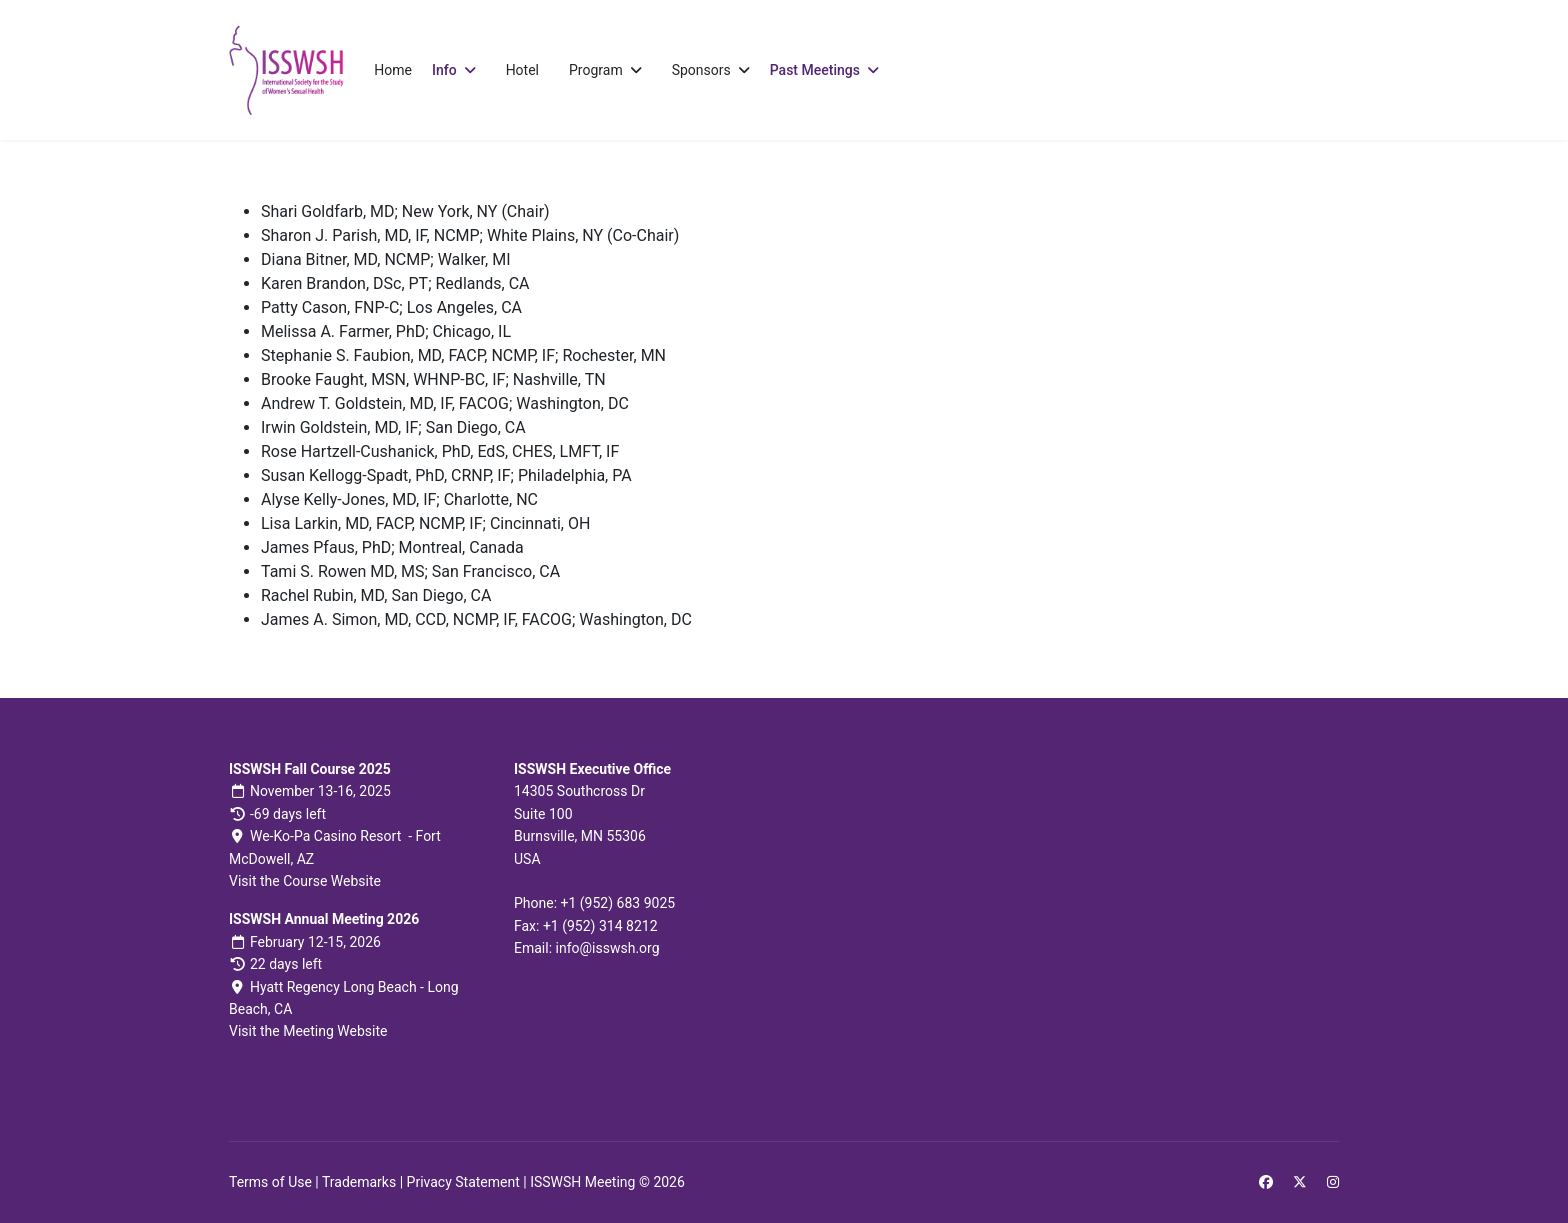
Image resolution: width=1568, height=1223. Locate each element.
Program (596, 70)
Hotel (522, 70)
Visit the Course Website (305, 881)
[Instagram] (1333, 1182)
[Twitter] (1300, 1182)
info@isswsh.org (608, 948)
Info (444, 70)
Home (393, 70)
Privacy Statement (463, 1182)
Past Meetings (815, 70)
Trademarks (359, 1182)
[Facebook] (1266, 1182)
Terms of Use (270, 1182)
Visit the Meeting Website (308, 1031)
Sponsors (701, 70)
